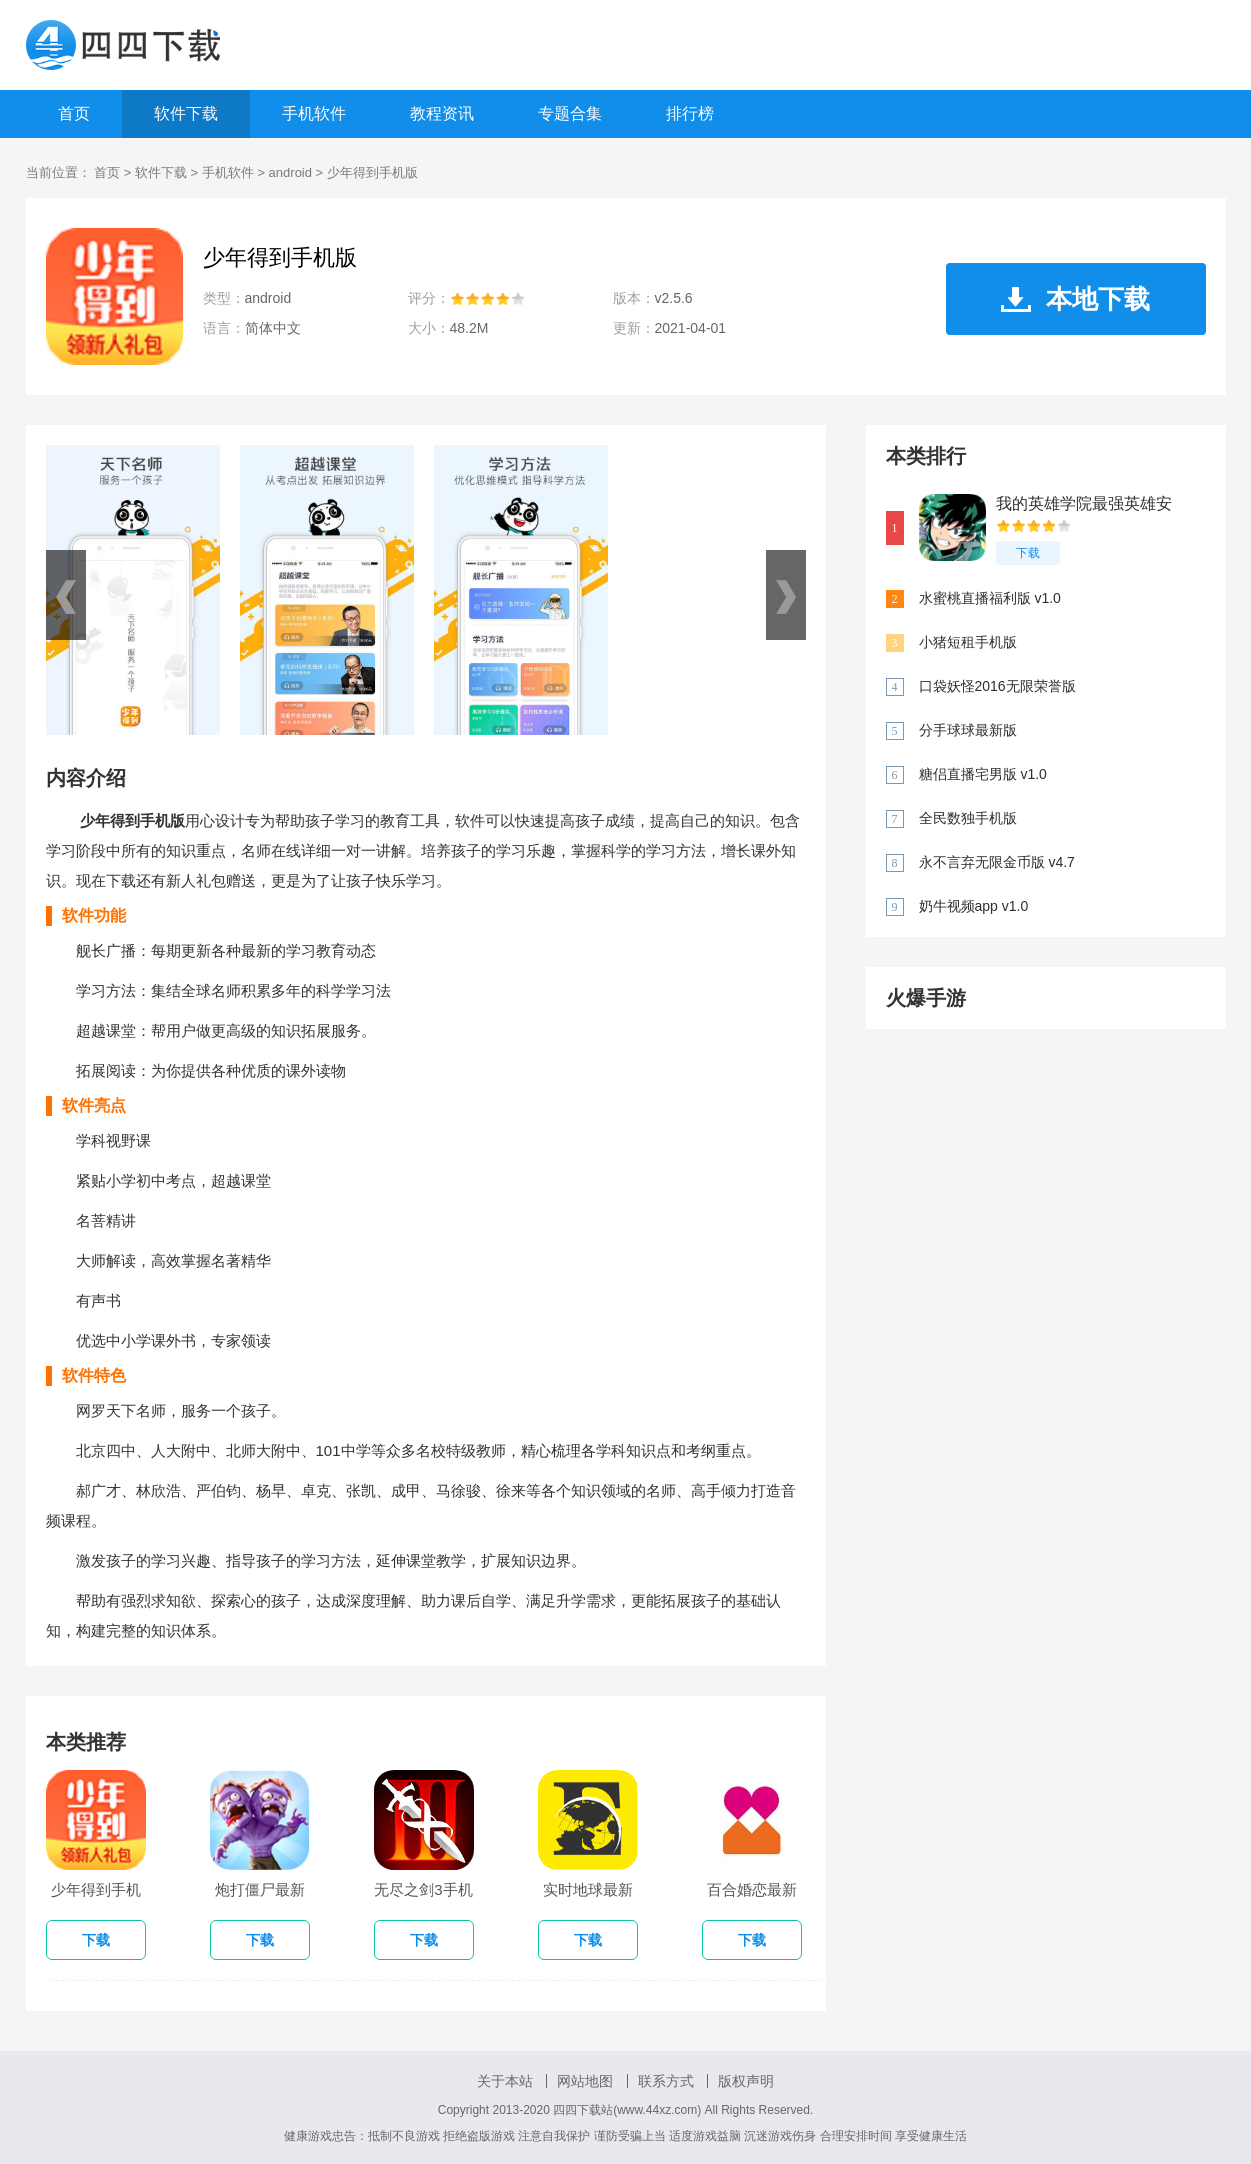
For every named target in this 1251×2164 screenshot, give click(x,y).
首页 (74, 113)
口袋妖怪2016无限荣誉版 (997, 686)
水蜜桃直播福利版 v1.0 (990, 598)
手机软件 (314, 113)
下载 (1028, 553)
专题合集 (570, 113)
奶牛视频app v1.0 (974, 906)
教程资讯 (442, 113)
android (290, 172)
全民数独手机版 (968, 818)
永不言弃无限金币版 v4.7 (997, 862)
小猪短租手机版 (968, 642)
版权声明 (746, 2081)
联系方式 (666, 2081)
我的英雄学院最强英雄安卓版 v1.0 (1084, 504)
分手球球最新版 (968, 730)
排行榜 (690, 113)
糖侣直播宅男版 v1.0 (983, 774)
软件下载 (186, 113)
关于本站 (505, 2081)
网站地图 (585, 2081)
